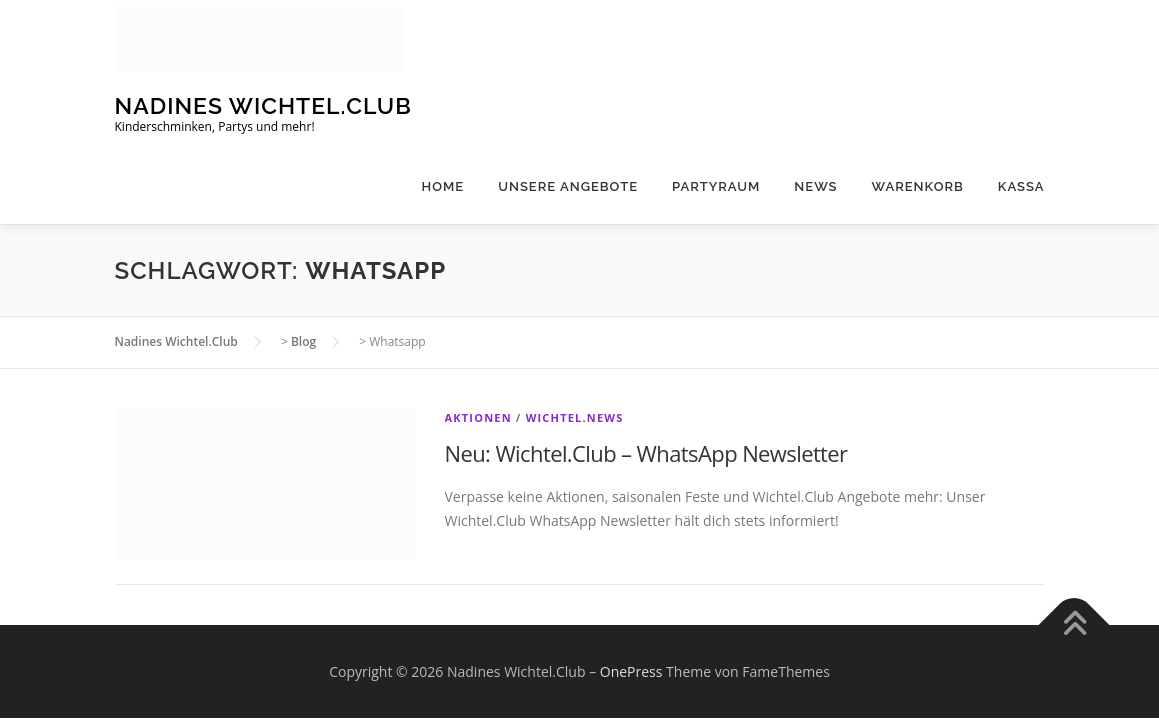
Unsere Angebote (568, 186)
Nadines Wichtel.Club (263, 105)
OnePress (631, 671)
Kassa (1021, 186)
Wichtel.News (575, 417)
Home (443, 186)
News (815, 186)
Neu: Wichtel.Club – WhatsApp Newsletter (646, 453)
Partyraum (716, 186)
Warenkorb (918, 186)
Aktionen (478, 417)
